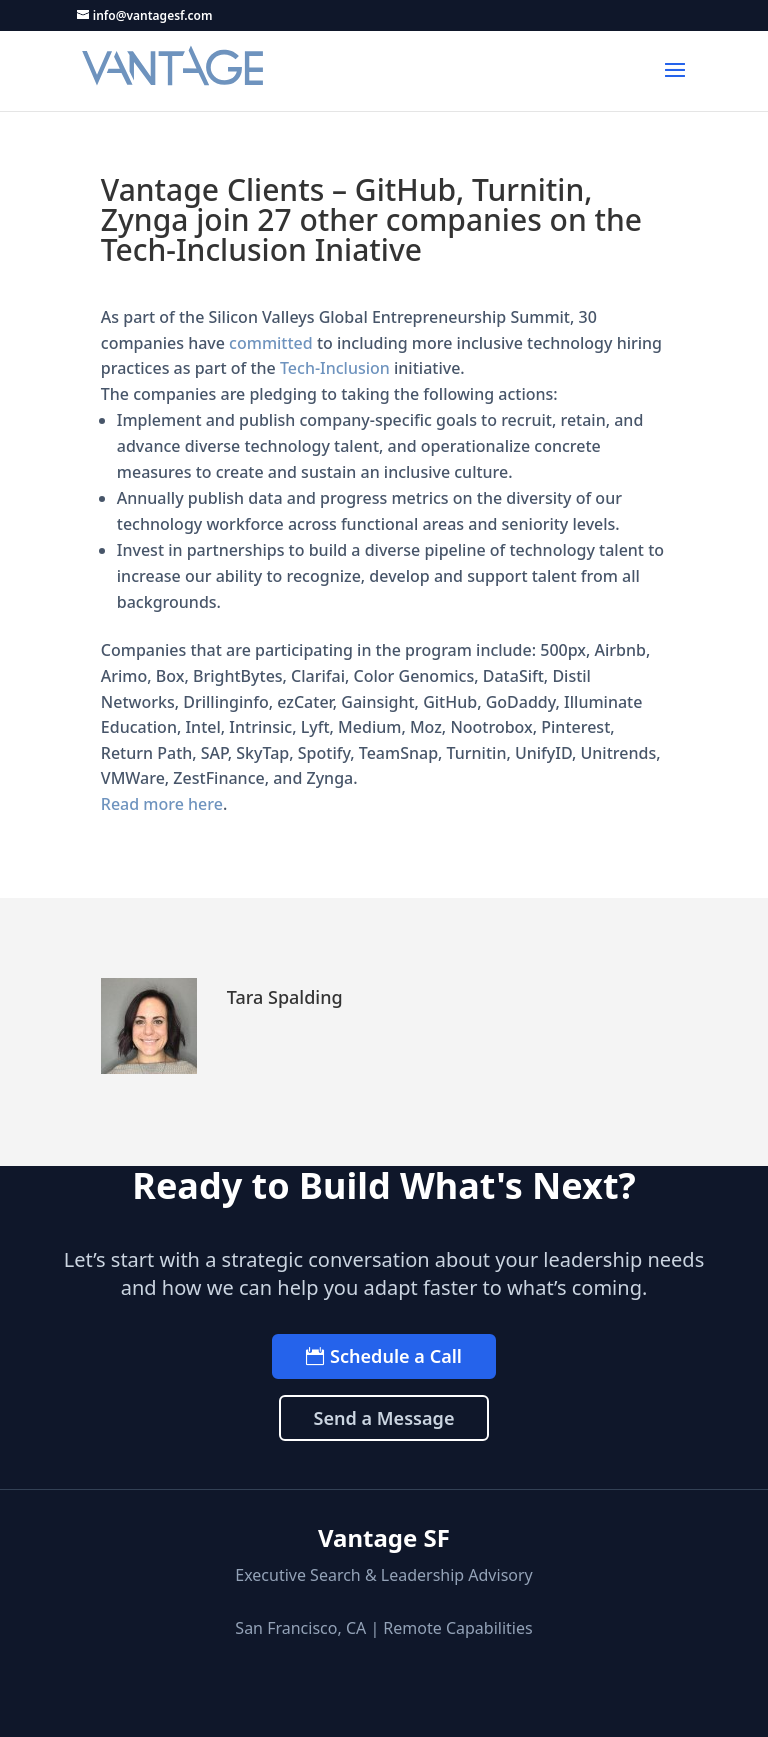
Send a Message (383, 1418)
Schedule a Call (396, 1356)
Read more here (162, 804)
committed (271, 343)
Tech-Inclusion (335, 368)
